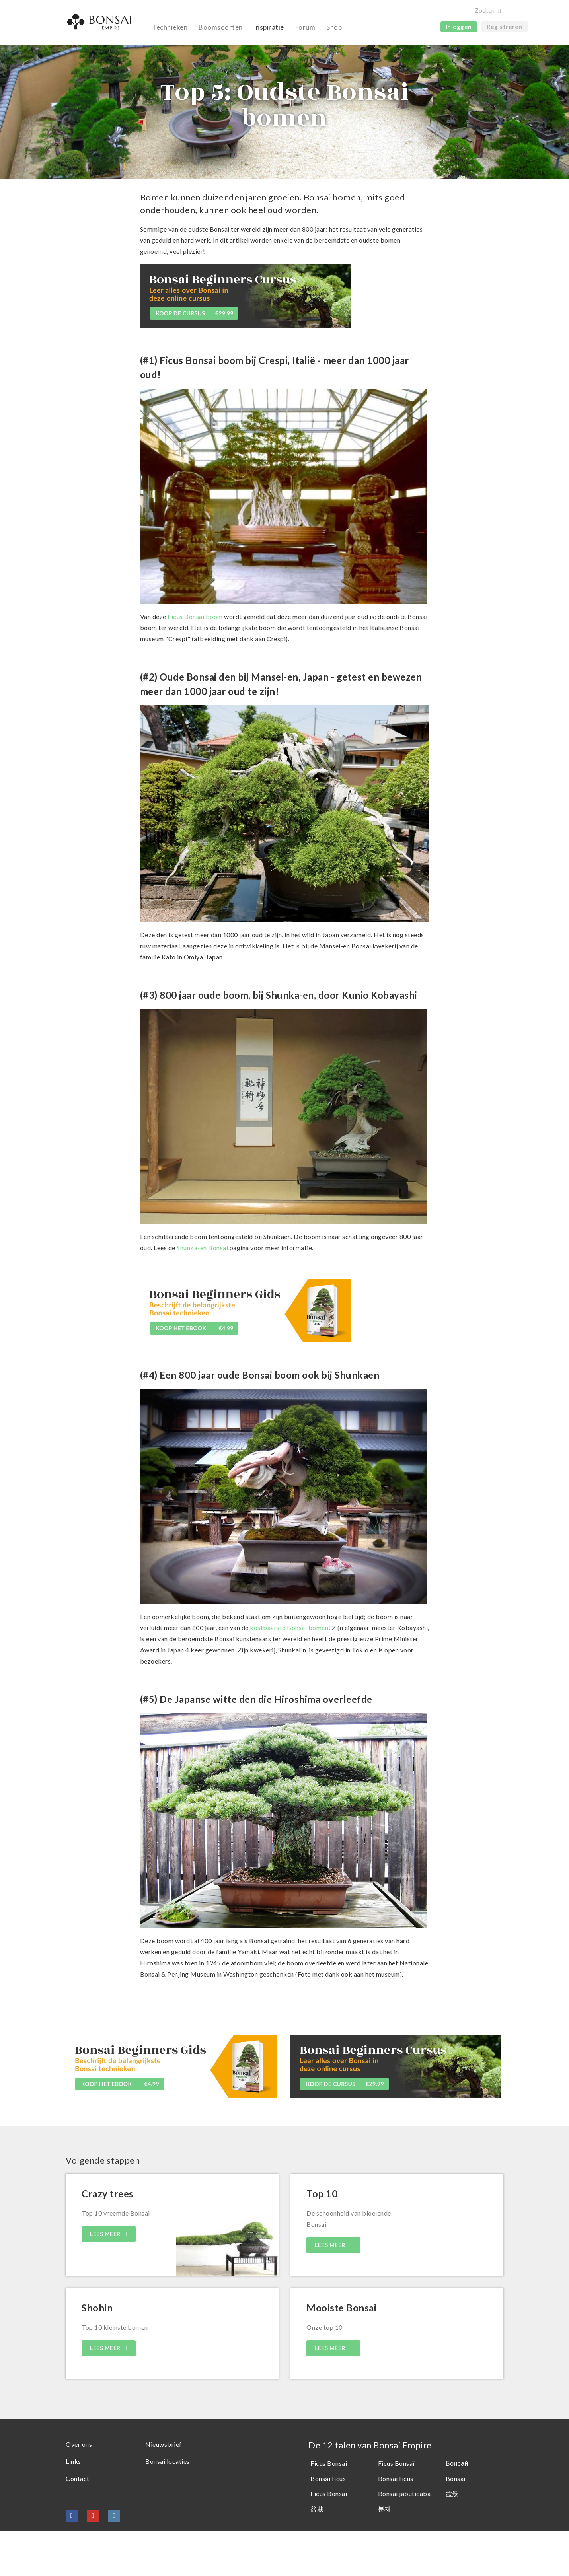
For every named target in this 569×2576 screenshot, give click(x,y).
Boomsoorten (221, 27)
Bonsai (456, 2523)
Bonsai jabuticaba (404, 2538)
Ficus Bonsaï (396, 2508)
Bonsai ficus (395, 2523)
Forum (305, 27)
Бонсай (457, 2508)
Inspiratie (269, 27)
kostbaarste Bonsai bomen (289, 1672)
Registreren (504, 26)
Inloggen (459, 26)
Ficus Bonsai (328, 2508)
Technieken (169, 27)
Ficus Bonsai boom (195, 661)
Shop (334, 27)
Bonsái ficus (328, 2523)
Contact (78, 2523)
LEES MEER (106, 2278)
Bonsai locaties (167, 2506)
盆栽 (316, 2553)
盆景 (452, 2538)
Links (73, 2506)
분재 (384, 2553)
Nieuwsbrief (163, 2488)
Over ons (79, 2488)
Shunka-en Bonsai (202, 1292)
